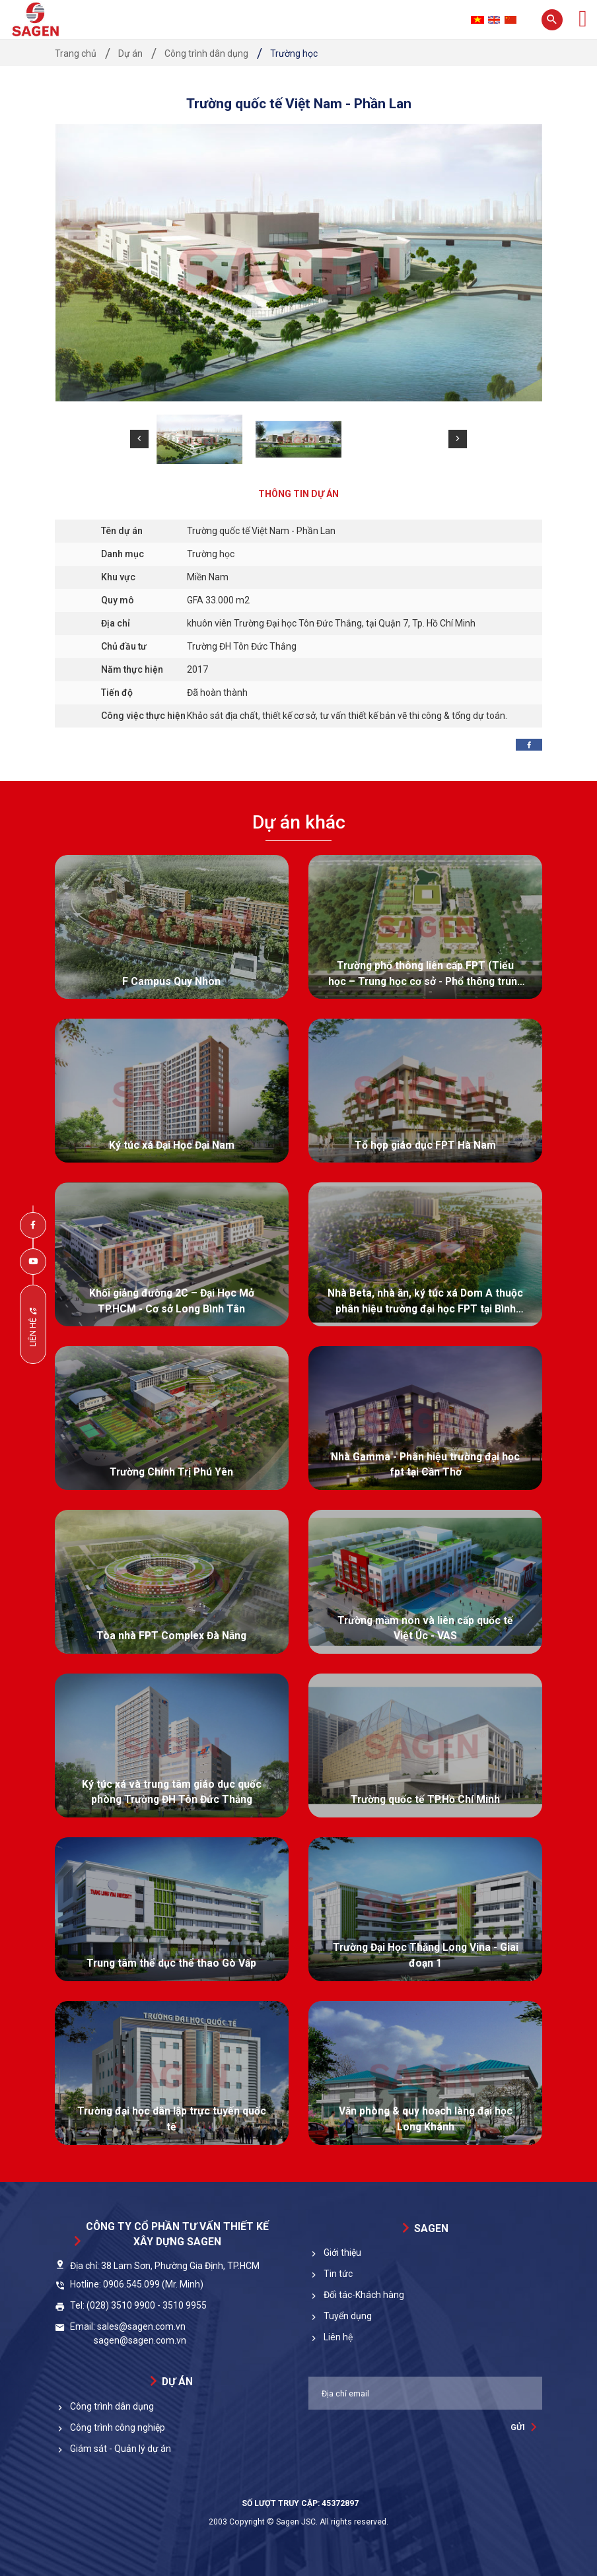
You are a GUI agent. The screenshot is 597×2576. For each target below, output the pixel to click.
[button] (139, 439)
